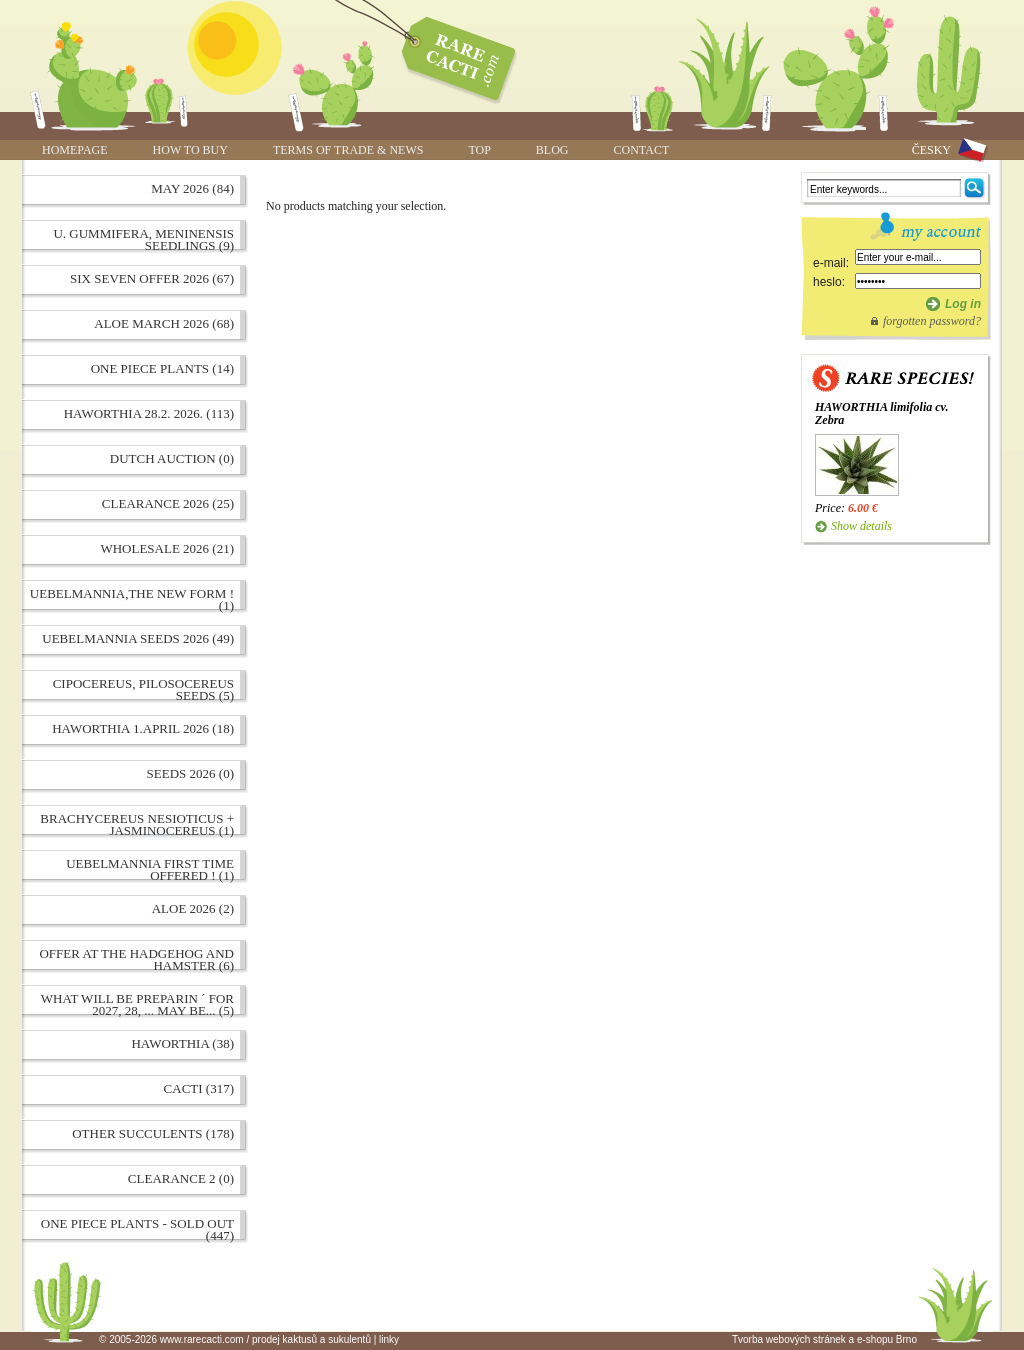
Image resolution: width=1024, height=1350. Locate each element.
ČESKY (931, 150)
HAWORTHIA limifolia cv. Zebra (881, 413)
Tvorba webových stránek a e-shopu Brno (824, 1339)
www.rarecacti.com (448, 55)
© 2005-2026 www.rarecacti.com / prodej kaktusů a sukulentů (235, 1339)
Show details (861, 526)
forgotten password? (932, 321)
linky (389, 1339)
